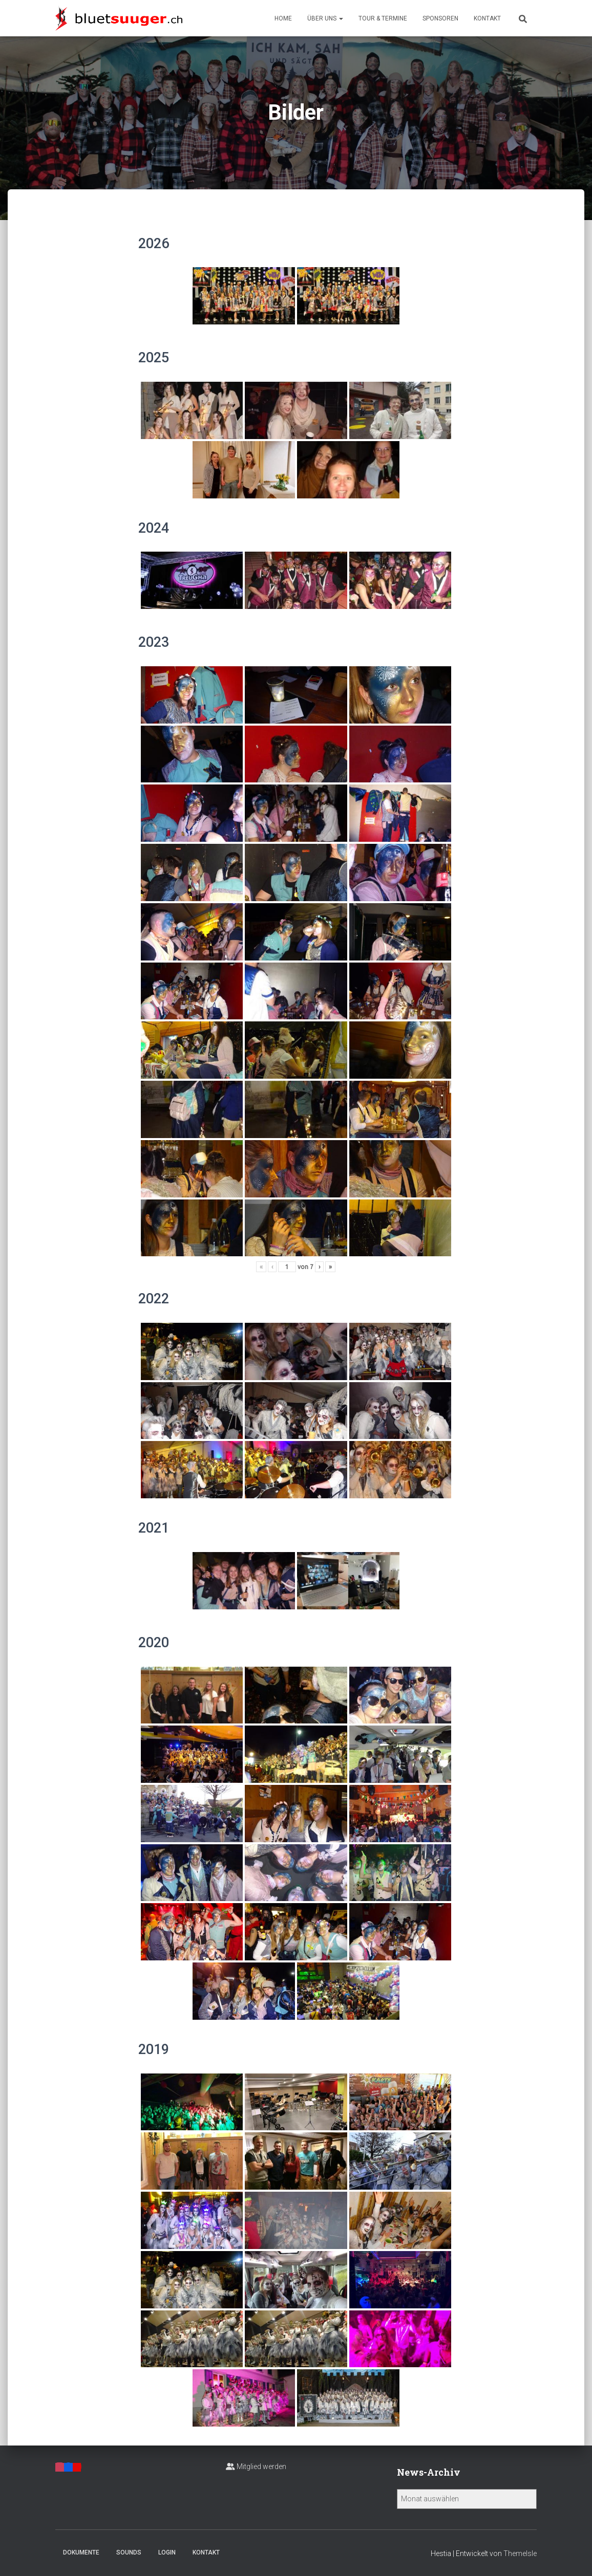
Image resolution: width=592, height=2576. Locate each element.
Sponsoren (440, 18)
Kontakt (487, 18)
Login (167, 2552)
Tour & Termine (382, 18)
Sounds (128, 2552)
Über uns (325, 18)
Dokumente (81, 2552)
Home (283, 18)
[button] (340, 18)
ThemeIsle (520, 2553)
